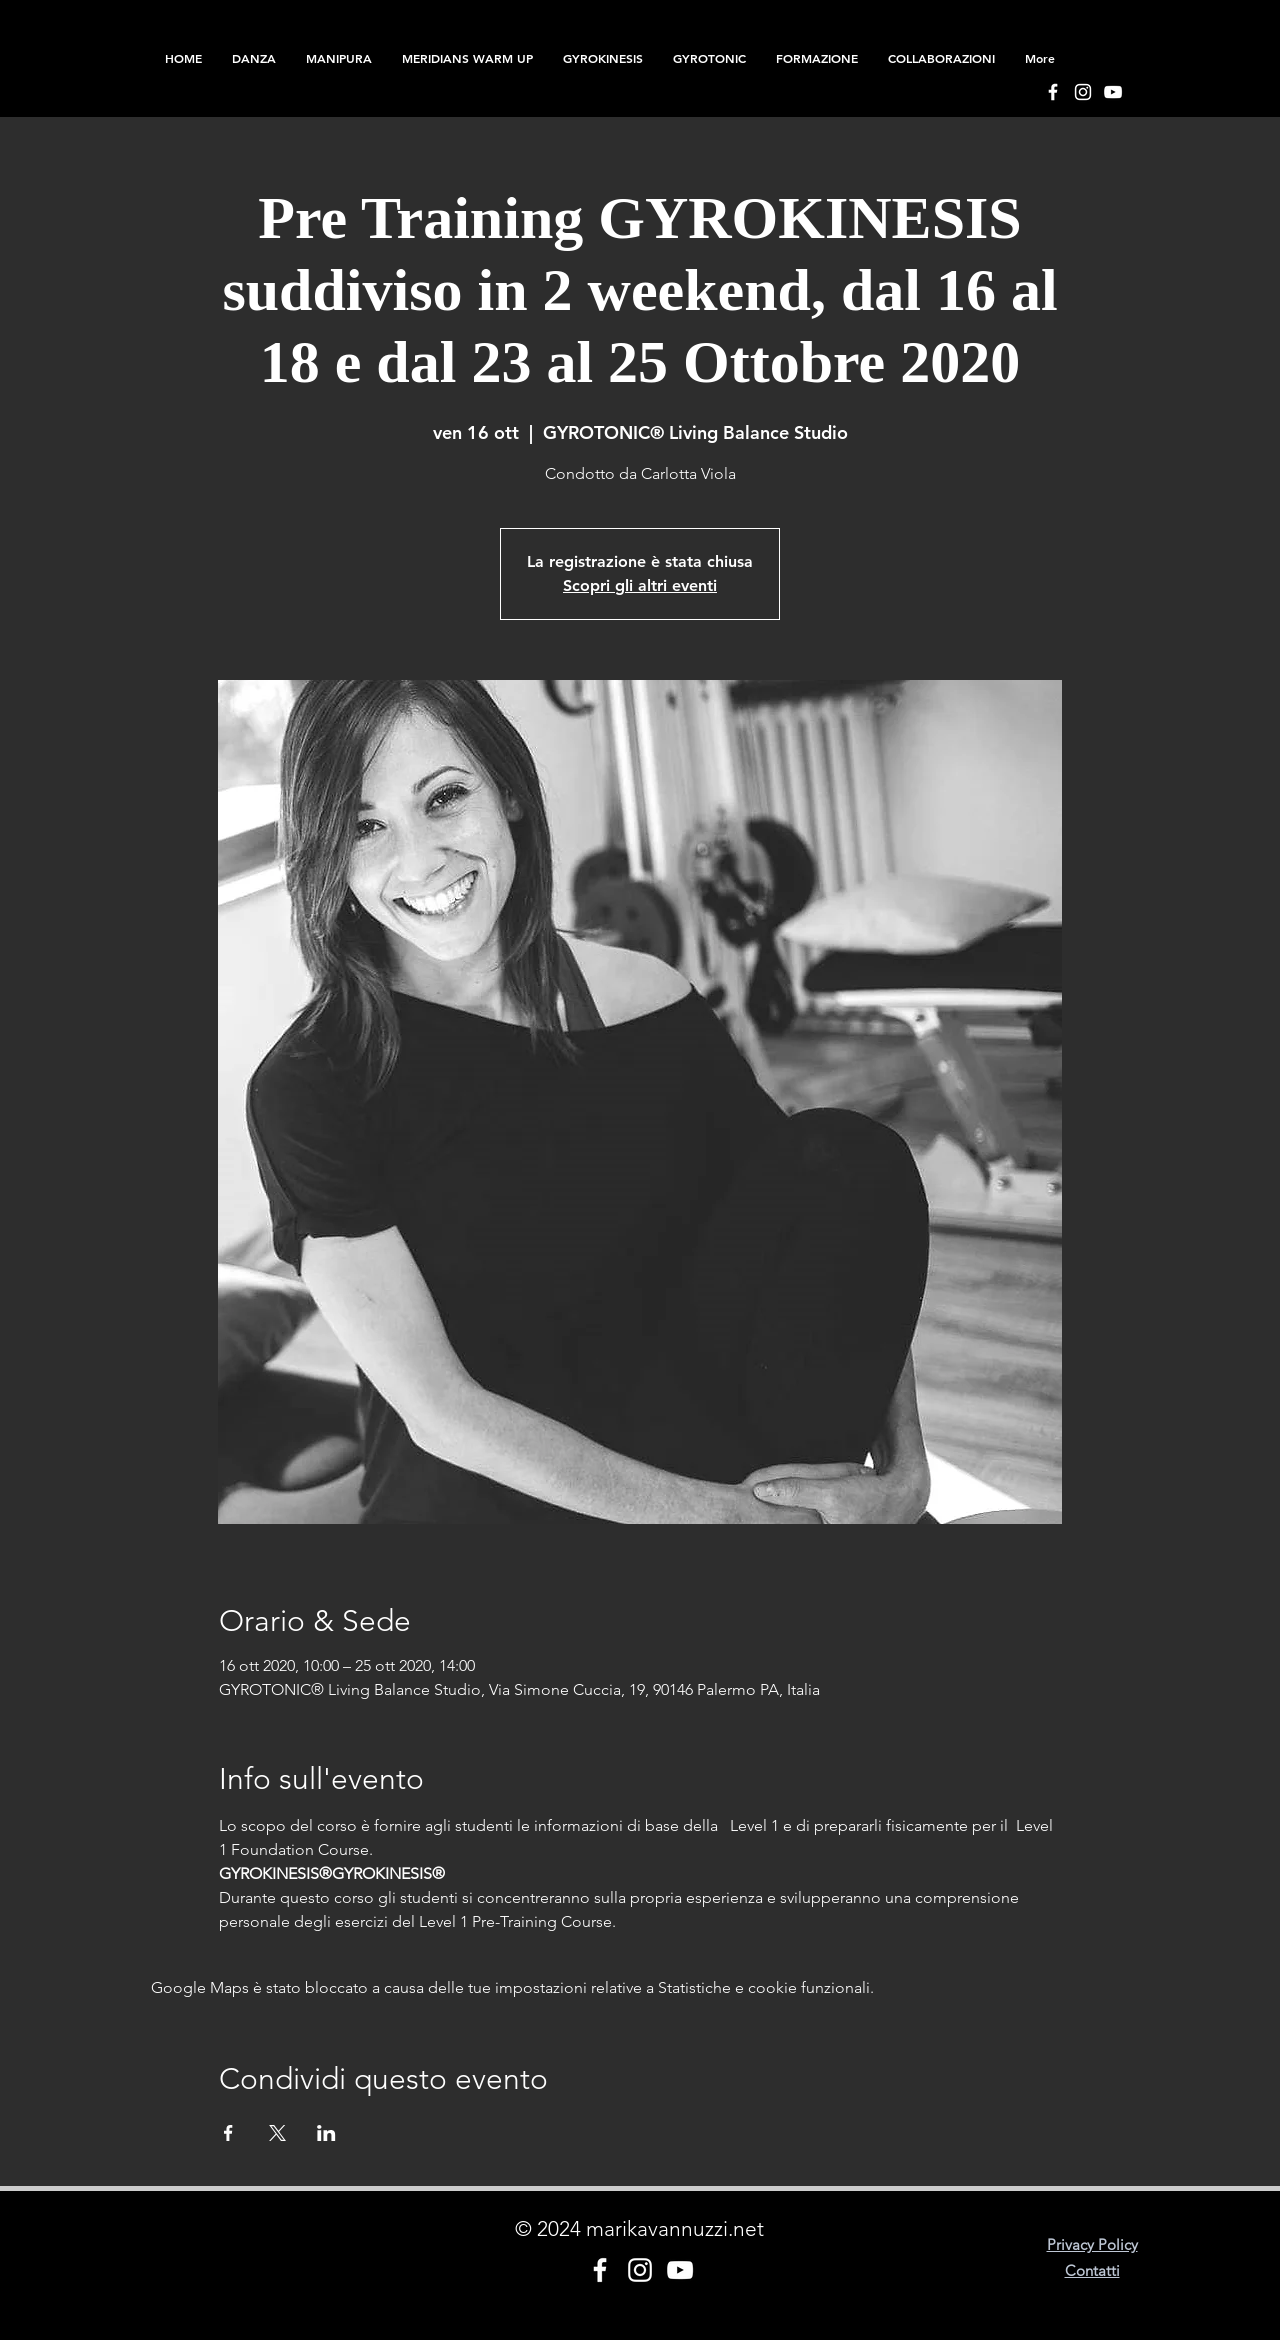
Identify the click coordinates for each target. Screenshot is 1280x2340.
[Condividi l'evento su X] (277, 2133)
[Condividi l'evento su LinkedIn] (326, 2133)
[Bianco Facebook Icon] (1053, 92)
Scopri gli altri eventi (640, 585)
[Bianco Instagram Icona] (1083, 92)
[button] (817, 58)
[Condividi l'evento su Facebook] (228, 2133)
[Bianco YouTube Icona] (1113, 92)
